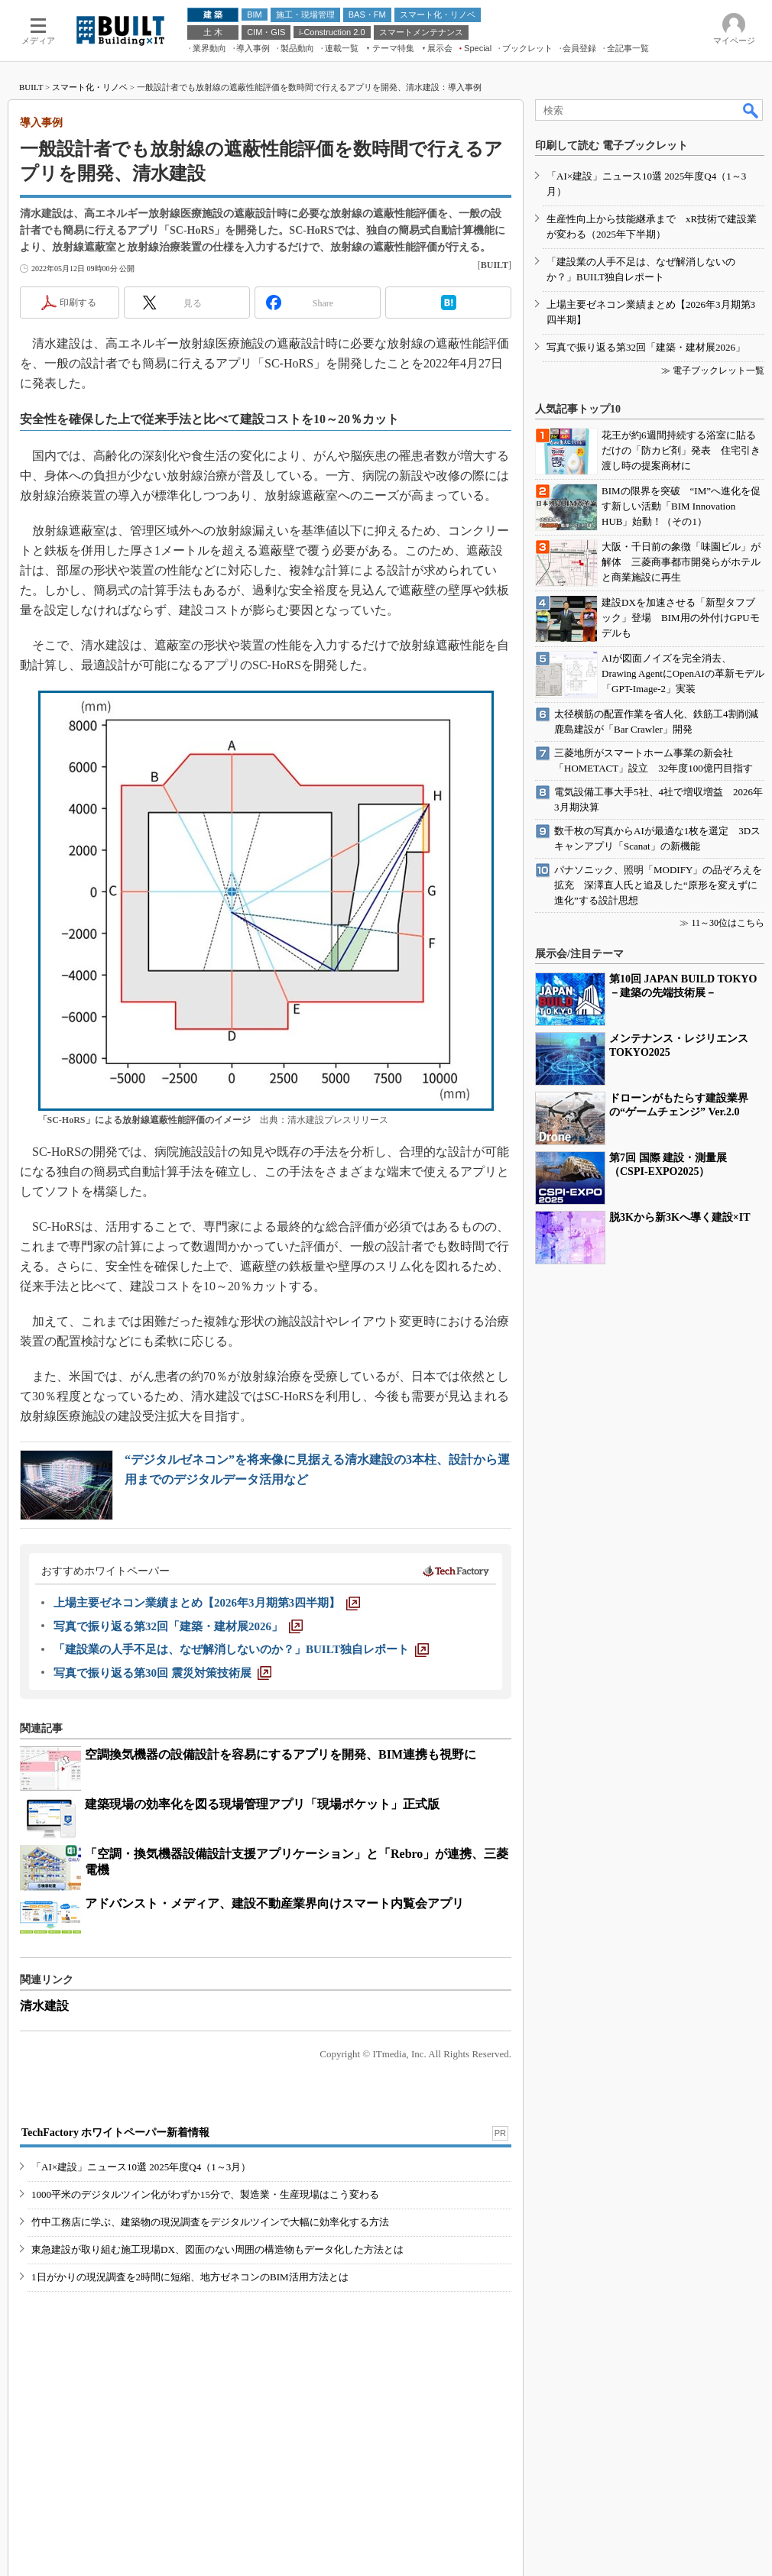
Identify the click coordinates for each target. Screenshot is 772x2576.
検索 (751, 110)
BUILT (31, 87)
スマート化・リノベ (90, 87)
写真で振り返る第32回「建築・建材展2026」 (646, 347)
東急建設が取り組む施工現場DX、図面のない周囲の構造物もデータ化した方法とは (217, 2249)
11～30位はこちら (727, 922)
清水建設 (44, 2005)
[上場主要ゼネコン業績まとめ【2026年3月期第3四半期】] (207, 1603)
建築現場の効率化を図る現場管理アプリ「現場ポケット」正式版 (262, 1804)
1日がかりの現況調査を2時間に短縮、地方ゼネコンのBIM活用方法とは (190, 2277)
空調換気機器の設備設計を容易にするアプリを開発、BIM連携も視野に (280, 1754)
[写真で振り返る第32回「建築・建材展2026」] (178, 1626)
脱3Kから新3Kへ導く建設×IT (680, 1217)
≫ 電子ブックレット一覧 (712, 370)
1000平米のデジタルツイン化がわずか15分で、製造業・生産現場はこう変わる (205, 2194)
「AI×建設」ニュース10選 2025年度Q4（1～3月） (141, 2167)
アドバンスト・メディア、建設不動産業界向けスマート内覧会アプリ (274, 1903)
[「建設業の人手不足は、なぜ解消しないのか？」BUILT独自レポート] (241, 1649)
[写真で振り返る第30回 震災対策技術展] (162, 1673)
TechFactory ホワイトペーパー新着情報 (115, 2132)
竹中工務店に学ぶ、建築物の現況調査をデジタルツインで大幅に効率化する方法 (210, 2222)
